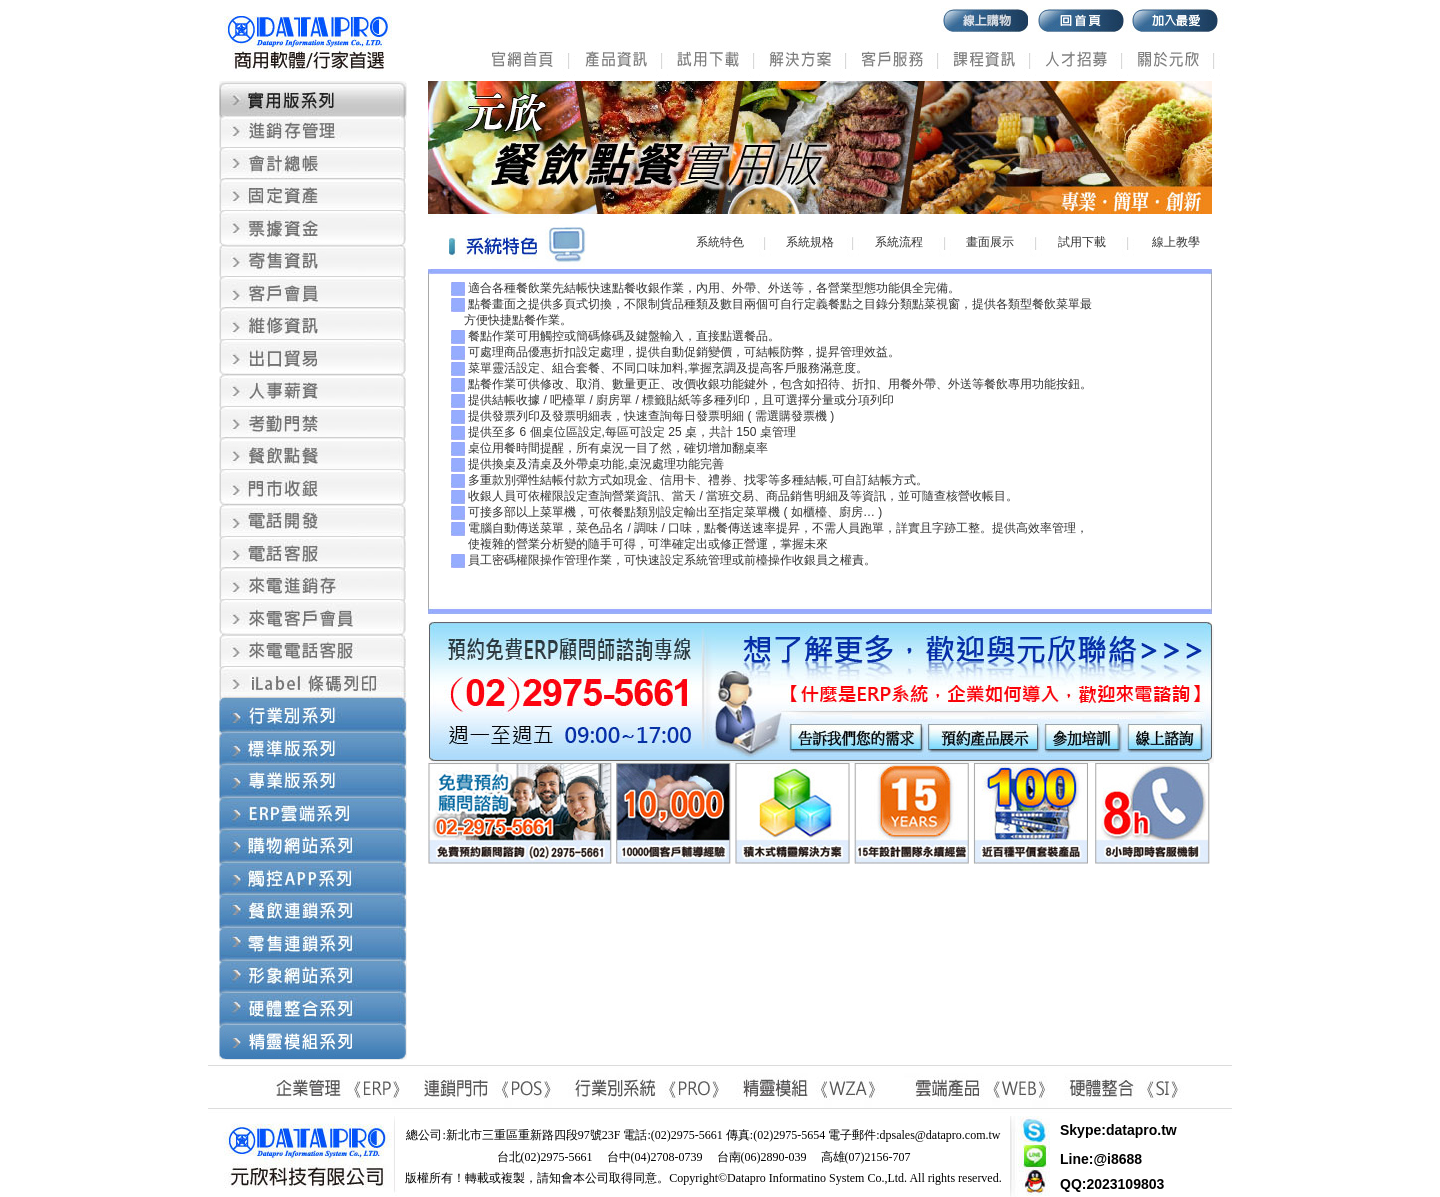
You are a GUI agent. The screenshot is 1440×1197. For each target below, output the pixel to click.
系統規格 (810, 242)
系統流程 (899, 242)
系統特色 (720, 242)
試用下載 (1082, 242)
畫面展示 (990, 242)
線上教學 (1176, 242)
